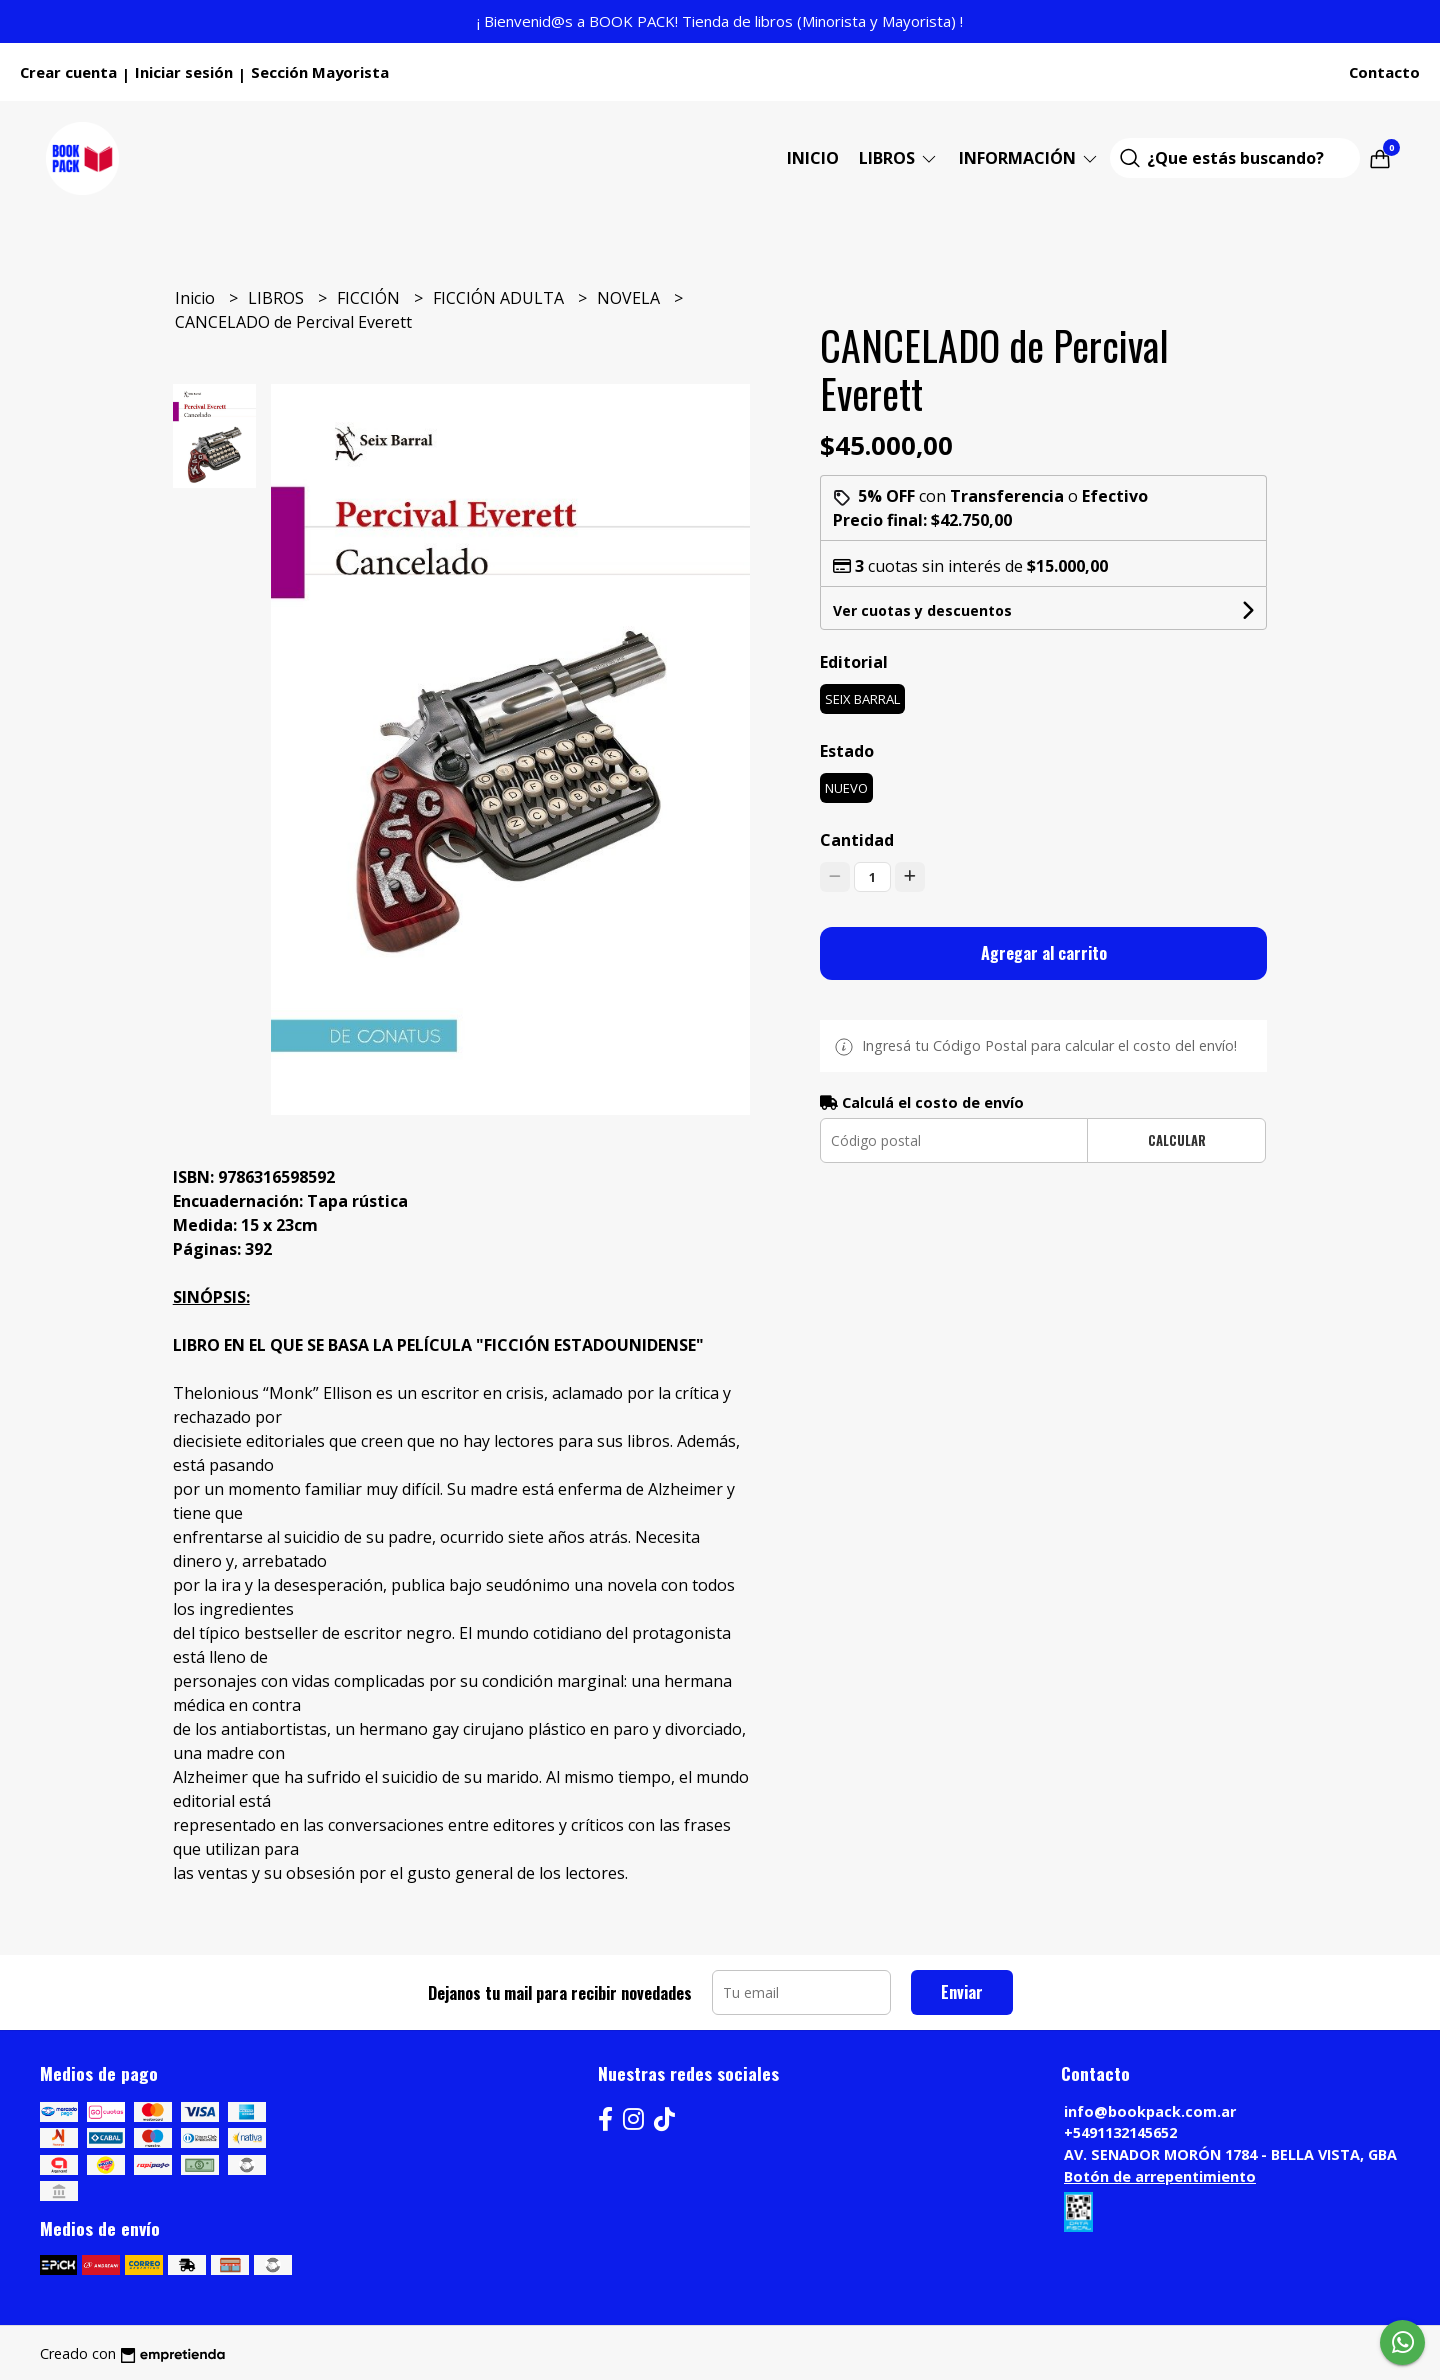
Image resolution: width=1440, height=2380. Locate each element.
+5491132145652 (1120, 2132)
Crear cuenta (68, 72)
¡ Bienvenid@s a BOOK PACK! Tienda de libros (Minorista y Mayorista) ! (720, 21)
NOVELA (630, 298)
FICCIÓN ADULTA (500, 298)
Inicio (813, 158)
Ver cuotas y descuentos (922, 610)
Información (1029, 158)
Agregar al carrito (1044, 953)
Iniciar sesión (184, 72)
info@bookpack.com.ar (1150, 2111)
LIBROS (899, 158)
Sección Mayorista (320, 72)
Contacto (1384, 72)
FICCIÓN (370, 298)
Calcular (1177, 1140)
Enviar (962, 1992)
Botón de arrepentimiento (1160, 2176)
